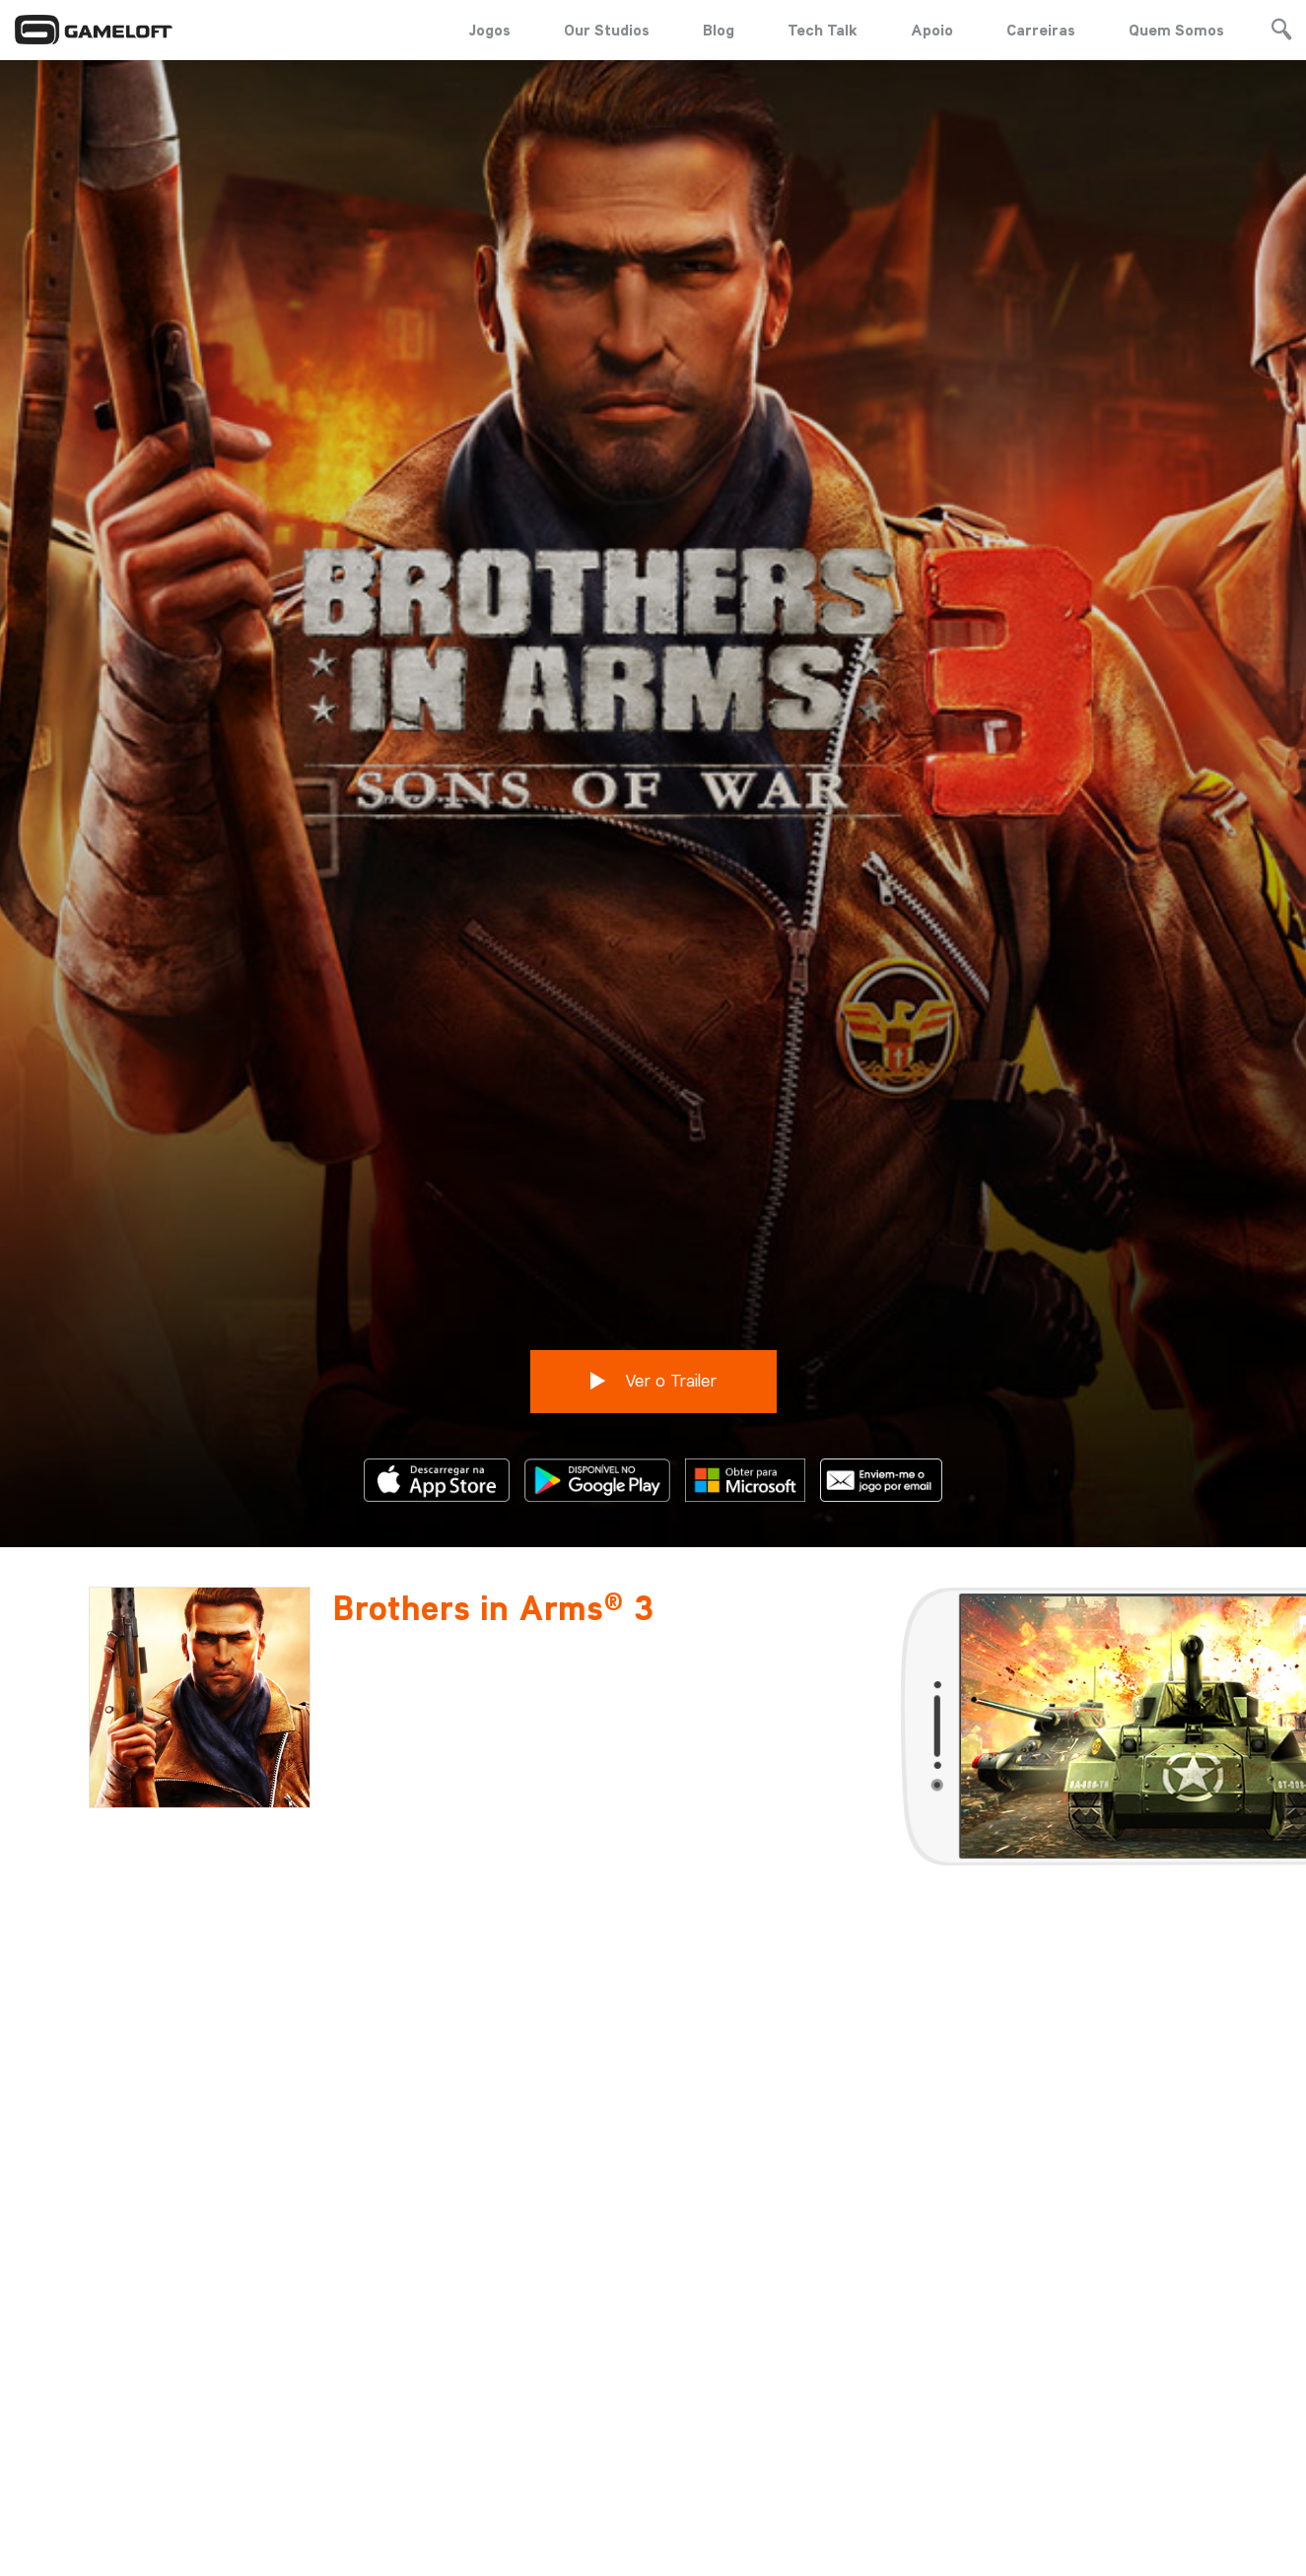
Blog (718, 29)
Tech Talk (823, 29)
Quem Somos (1176, 29)
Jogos (489, 29)
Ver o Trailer (653, 1231)
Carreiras (1040, 29)
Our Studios (607, 29)
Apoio (932, 29)
